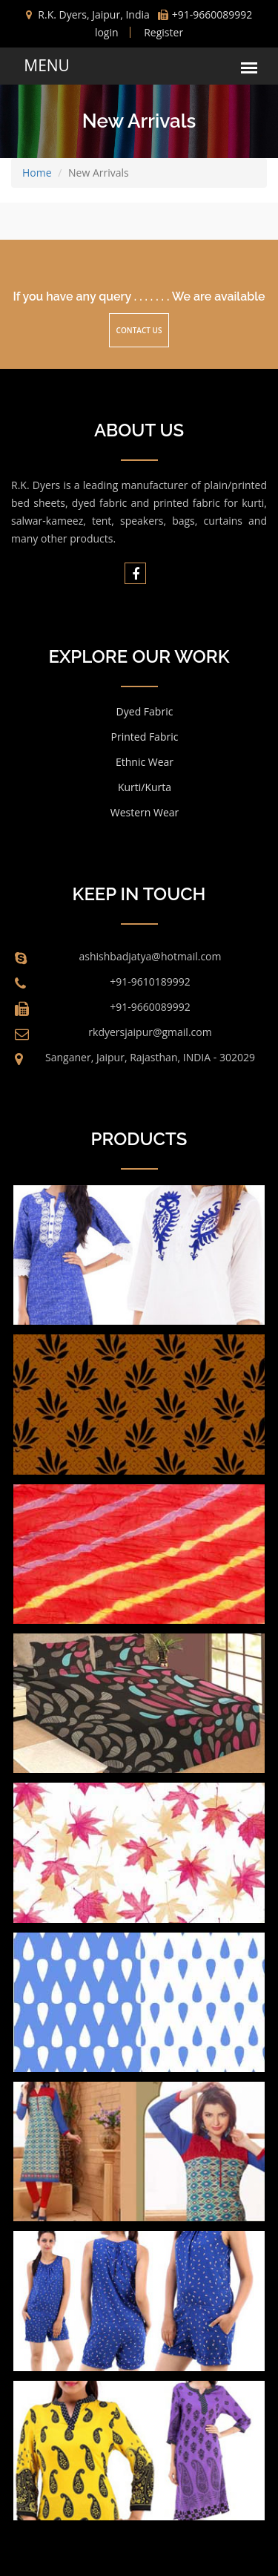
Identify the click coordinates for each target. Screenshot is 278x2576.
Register (163, 32)
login (107, 32)
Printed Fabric (145, 737)
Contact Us (139, 330)
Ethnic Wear (144, 762)
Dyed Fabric (144, 711)
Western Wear (144, 812)
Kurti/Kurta (144, 787)
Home (37, 172)
